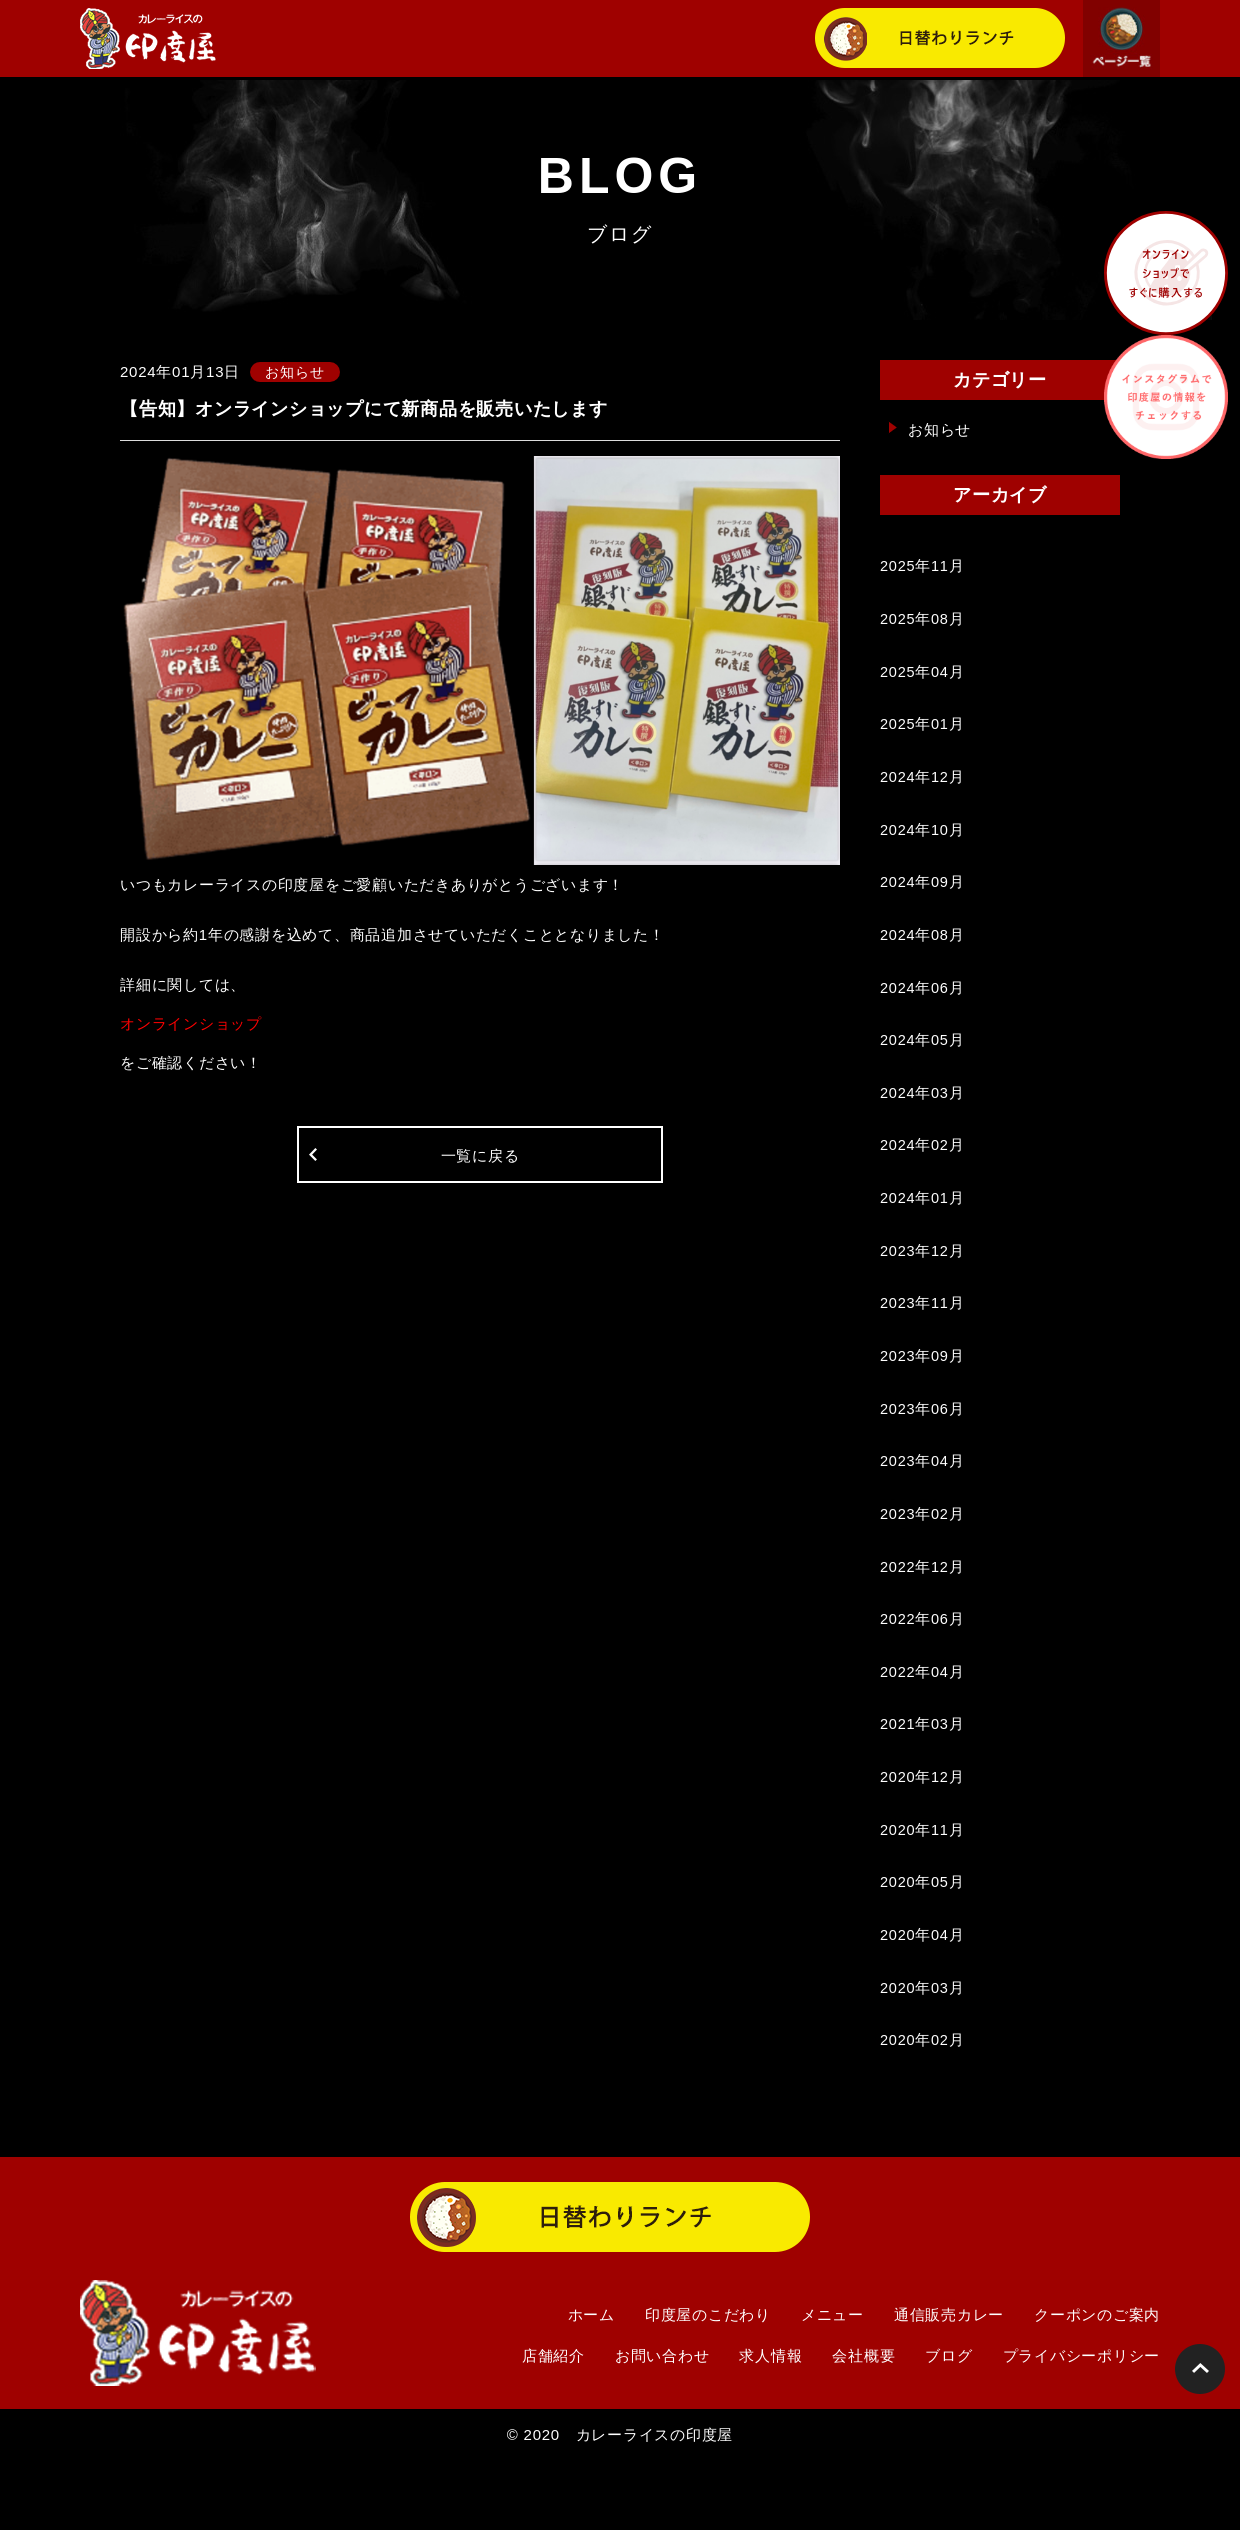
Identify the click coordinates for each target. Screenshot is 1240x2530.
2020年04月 (923, 1997)
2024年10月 (923, 842)
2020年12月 (923, 1832)
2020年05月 (923, 1942)
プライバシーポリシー (1082, 2423)
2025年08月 (923, 622)
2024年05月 (923, 1062)
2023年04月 (923, 1502)
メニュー (832, 2382)
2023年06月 (923, 1447)
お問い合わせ (662, 2423)
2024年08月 (923, 952)
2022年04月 (923, 1722)
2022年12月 (923, 1612)
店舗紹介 (553, 2423)
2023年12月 (923, 1282)
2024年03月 (923, 1117)
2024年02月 (923, 1172)
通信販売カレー (949, 2382)
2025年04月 (923, 677)
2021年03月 (923, 1777)
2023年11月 (923, 1337)
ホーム (591, 2382)
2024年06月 (923, 1007)
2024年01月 (923, 1227)
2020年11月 (923, 1887)
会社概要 (863, 2423)
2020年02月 (923, 2107)
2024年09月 (923, 897)
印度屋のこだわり (708, 2382)
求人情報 (770, 2423)
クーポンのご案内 (1097, 2382)
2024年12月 (923, 787)
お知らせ (939, 429)
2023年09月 (923, 1392)
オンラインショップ (191, 1024)
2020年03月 (923, 2052)
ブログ (948, 2423)
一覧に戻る (480, 1159)
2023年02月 (923, 1557)
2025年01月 (923, 732)
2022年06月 (923, 1667)
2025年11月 (923, 567)
